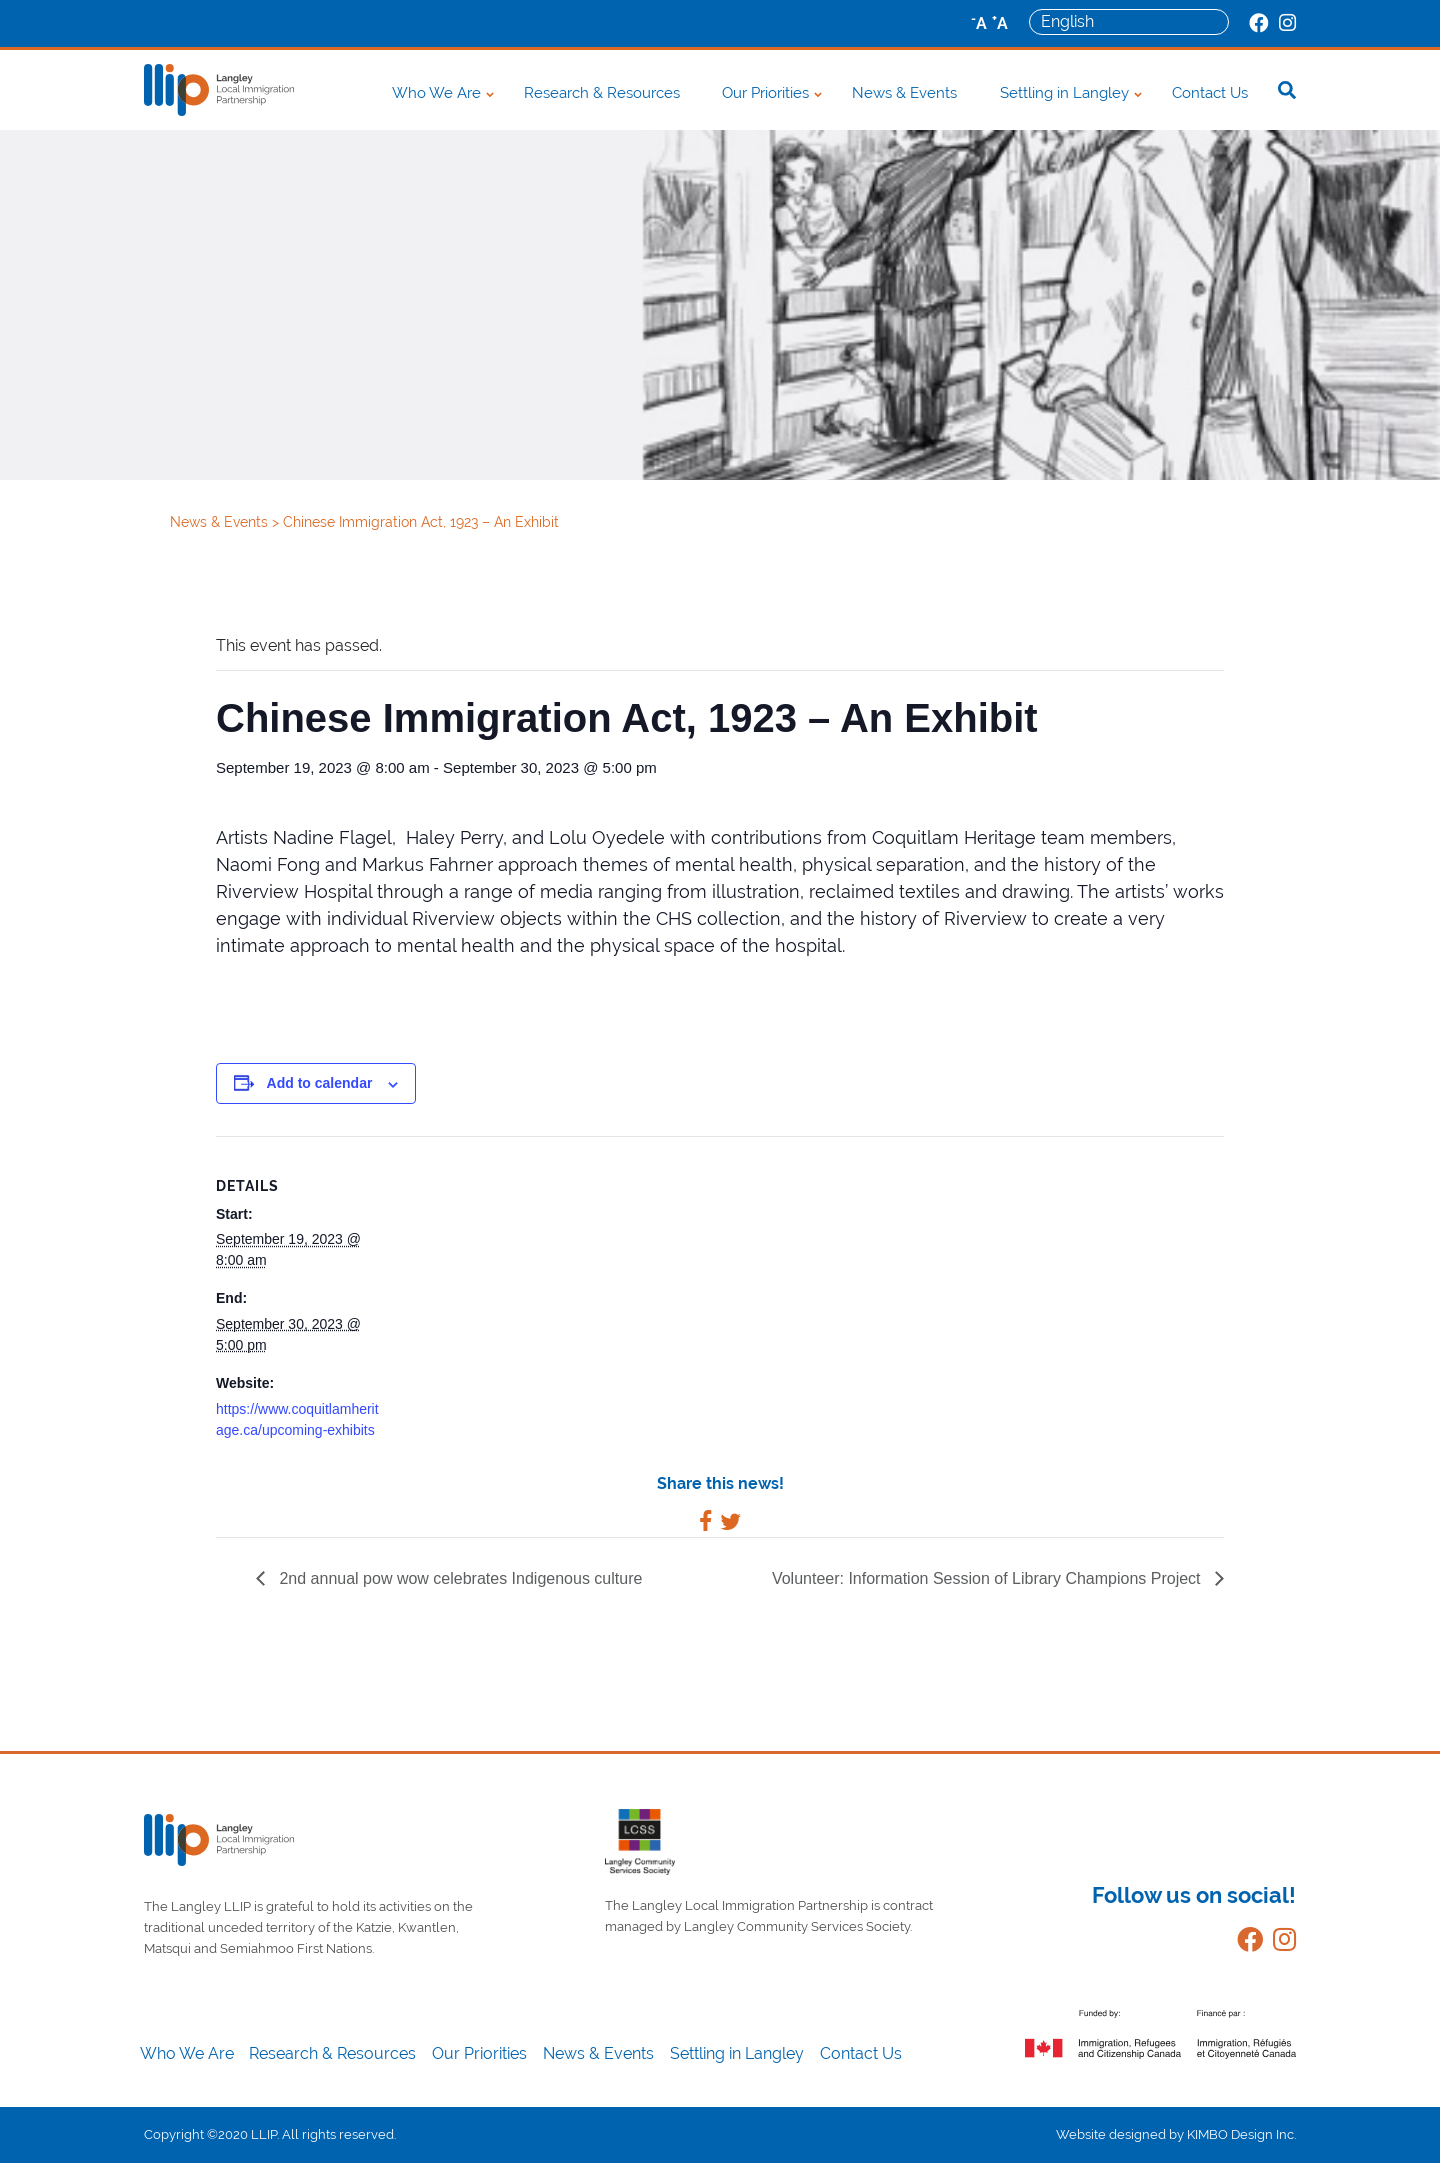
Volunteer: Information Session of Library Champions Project (988, 1578)
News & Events (904, 93)
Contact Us (1210, 93)
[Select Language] (1129, 22)
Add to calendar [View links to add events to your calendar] (320, 1083)
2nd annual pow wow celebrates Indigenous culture (458, 1578)
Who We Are (436, 93)
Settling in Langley (1064, 93)
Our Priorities (765, 93)
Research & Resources (602, 93)
